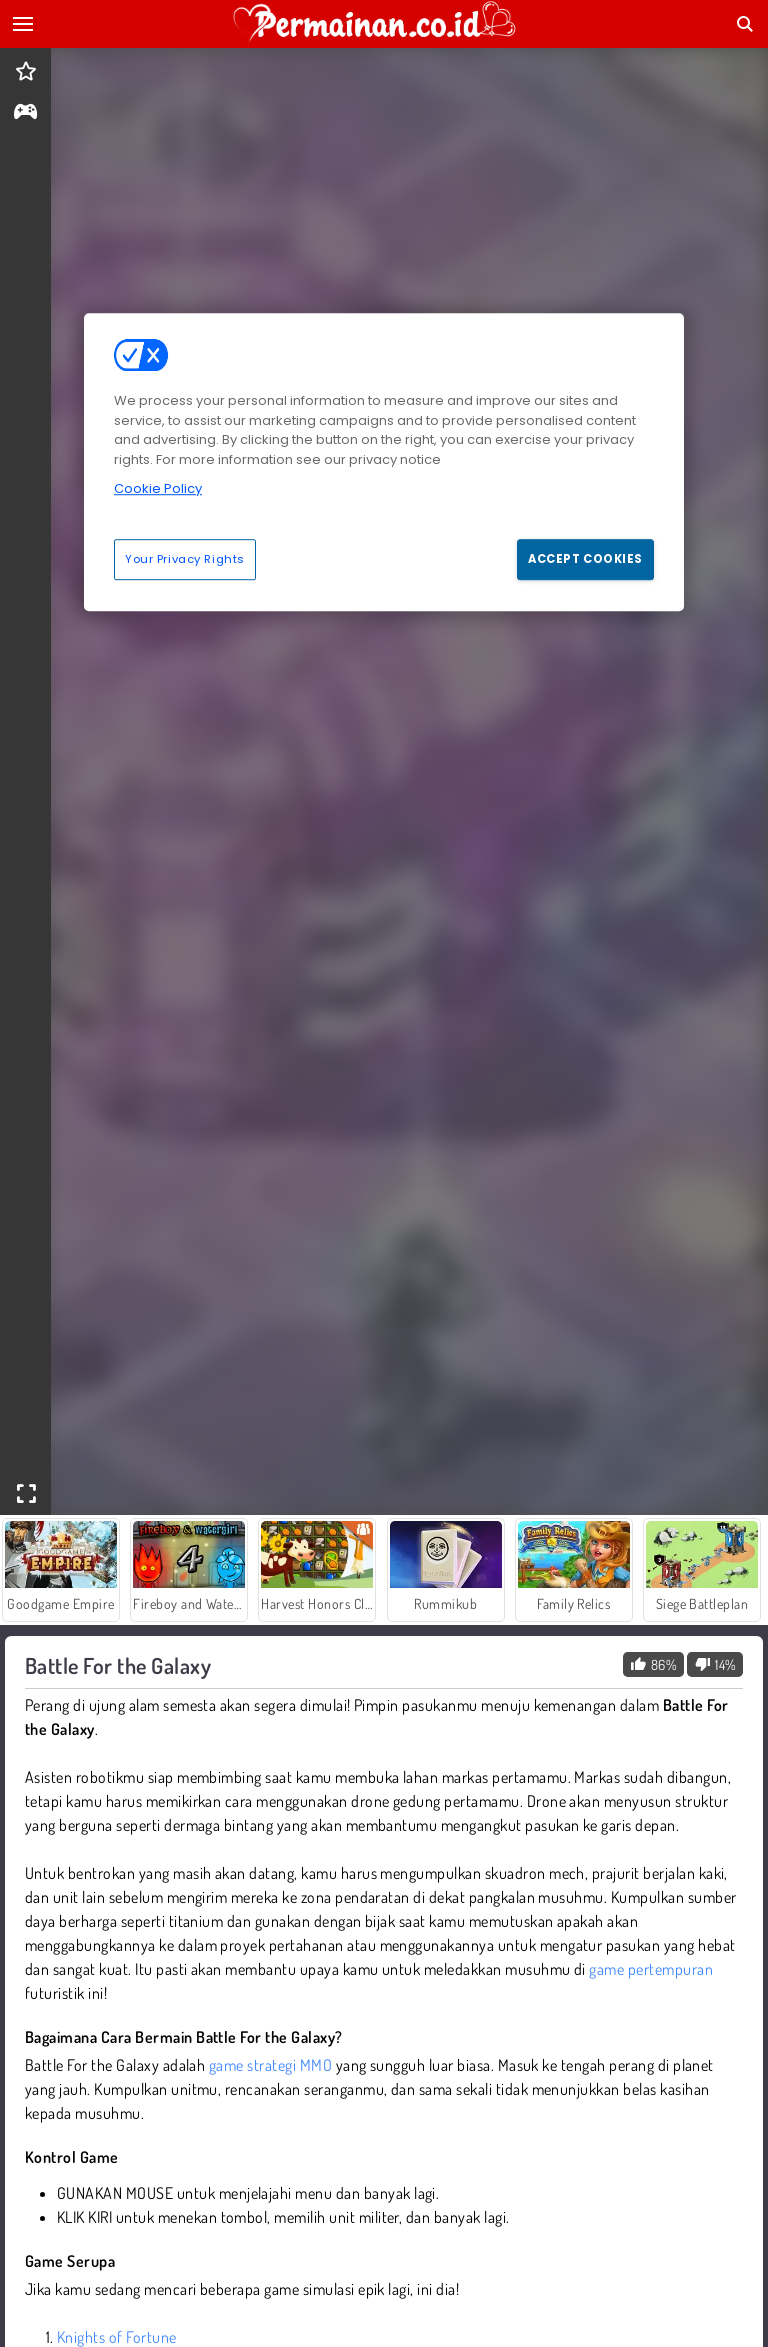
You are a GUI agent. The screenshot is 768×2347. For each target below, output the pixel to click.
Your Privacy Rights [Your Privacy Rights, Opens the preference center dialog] (185, 559)
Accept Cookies (585, 559)
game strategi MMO (270, 2065)
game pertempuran (651, 1969)
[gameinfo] (25, 113)
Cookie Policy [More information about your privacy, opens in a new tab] (158, 488)
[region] (384, 462)
